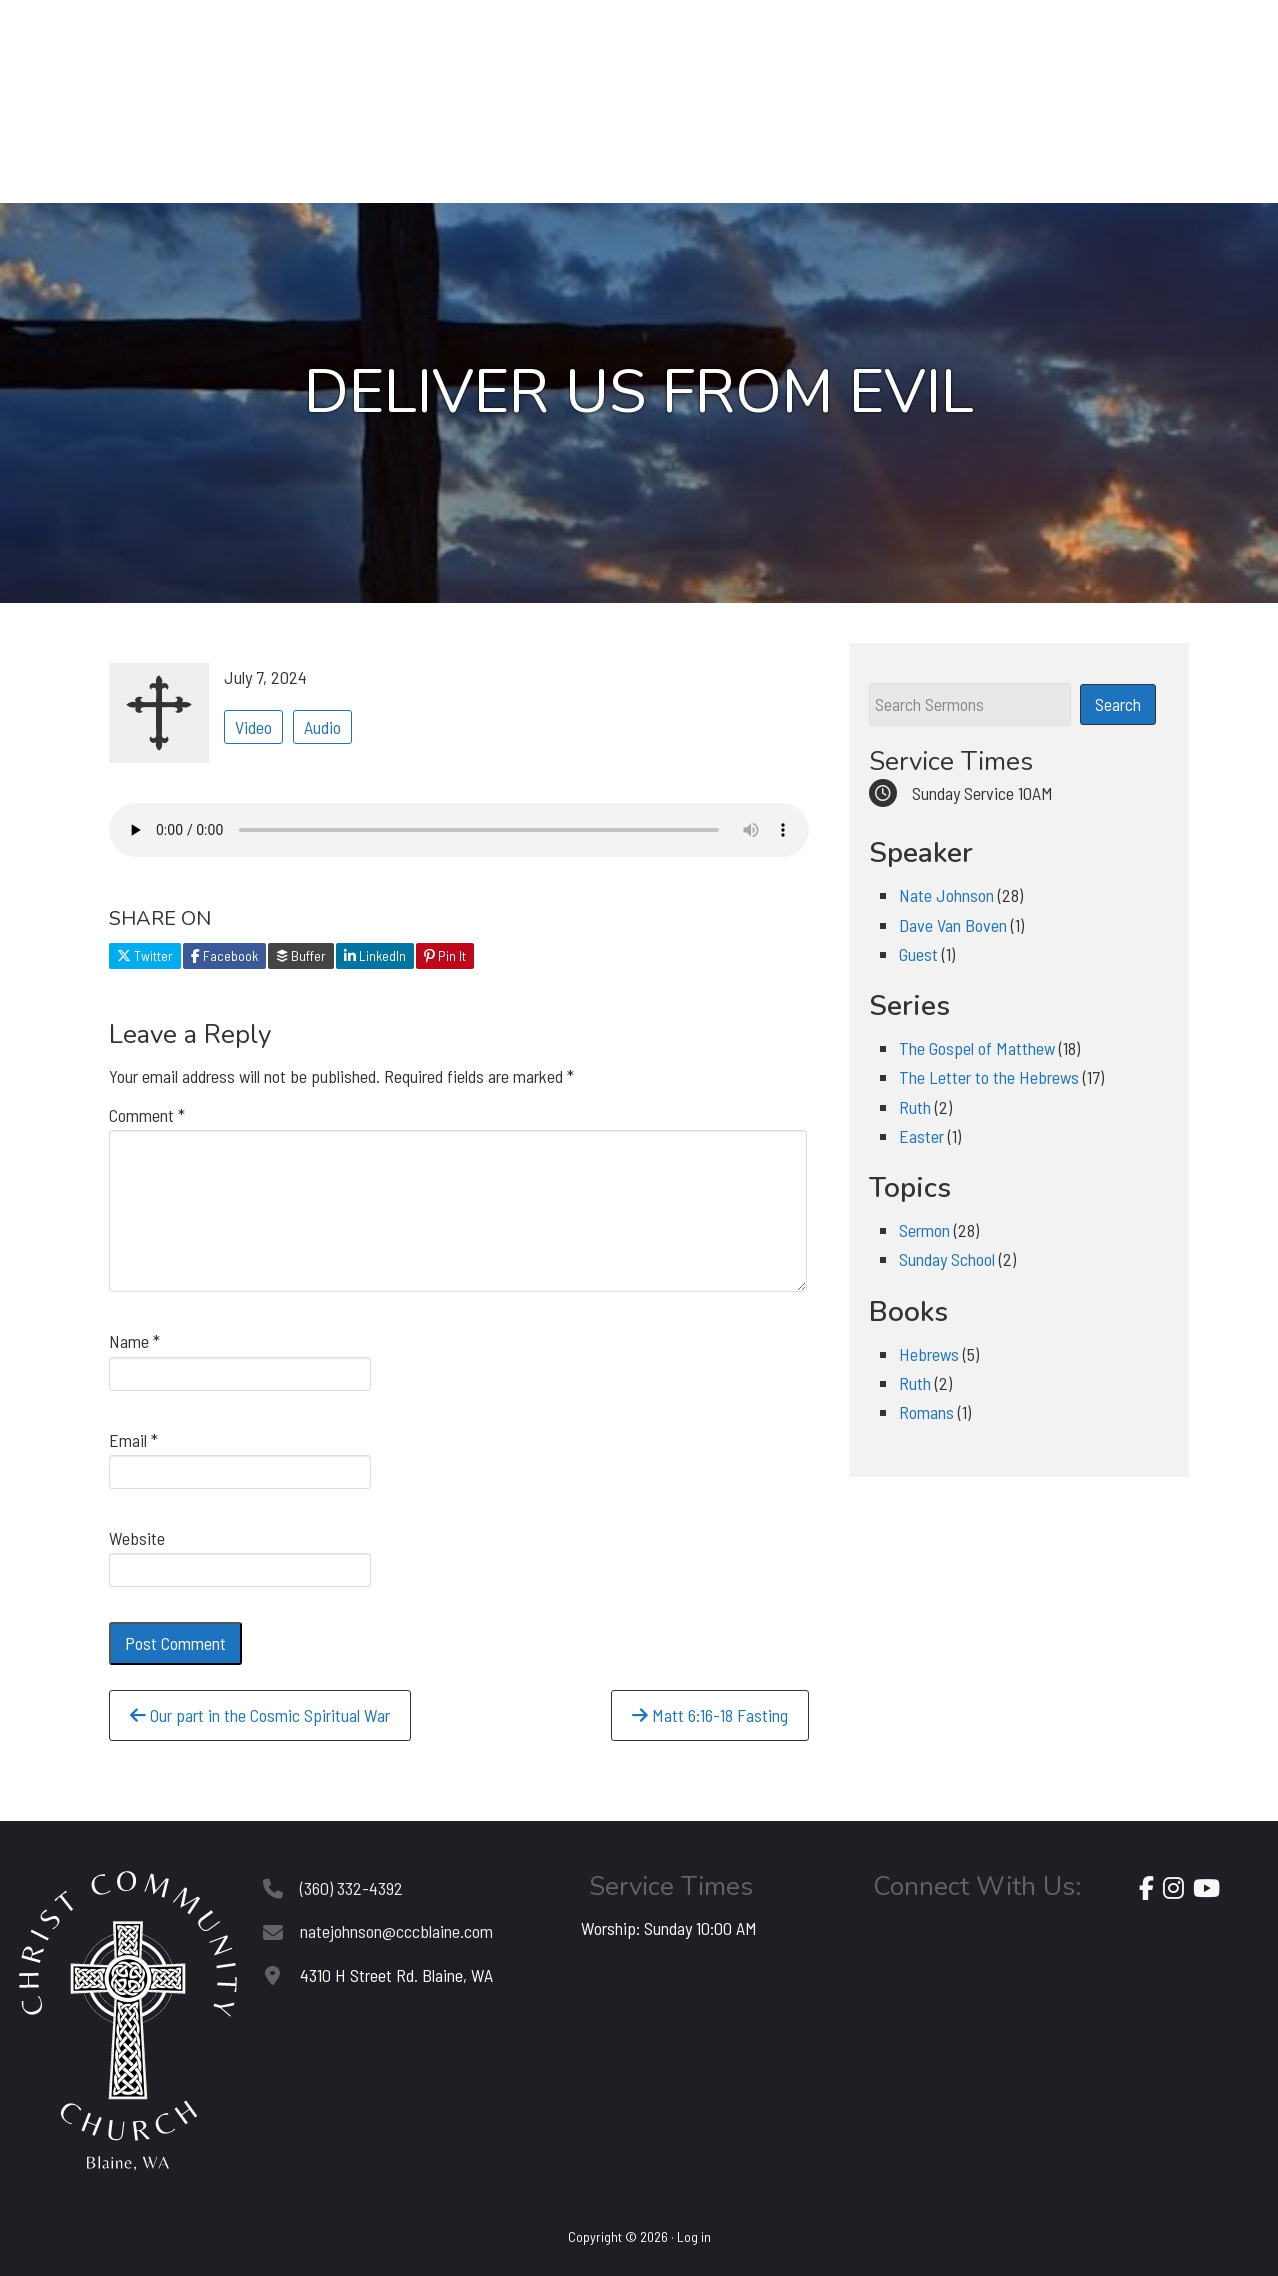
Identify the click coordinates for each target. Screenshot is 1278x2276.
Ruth (915, 1107)
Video (253, 727)
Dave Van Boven (953, 925)
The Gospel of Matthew (977, 1048)
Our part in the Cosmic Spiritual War (260, 1715)
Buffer (301, 955)
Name (134, 1341)
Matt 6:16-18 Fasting (710, 1715)
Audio (322, 727)
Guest (918, 954)
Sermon (924, 1230)
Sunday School (947, 1259)
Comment (147, 1115)
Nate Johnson (946, 895)
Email (133, 1440)
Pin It (445, 955)
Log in (694, 2236)
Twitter (145, 955)
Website (137, 1538)
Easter (921, 1136)
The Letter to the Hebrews (989, 1077)
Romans (926, 1412)
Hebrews (929, 1354)
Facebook (224, 955)
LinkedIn (375, 955)
